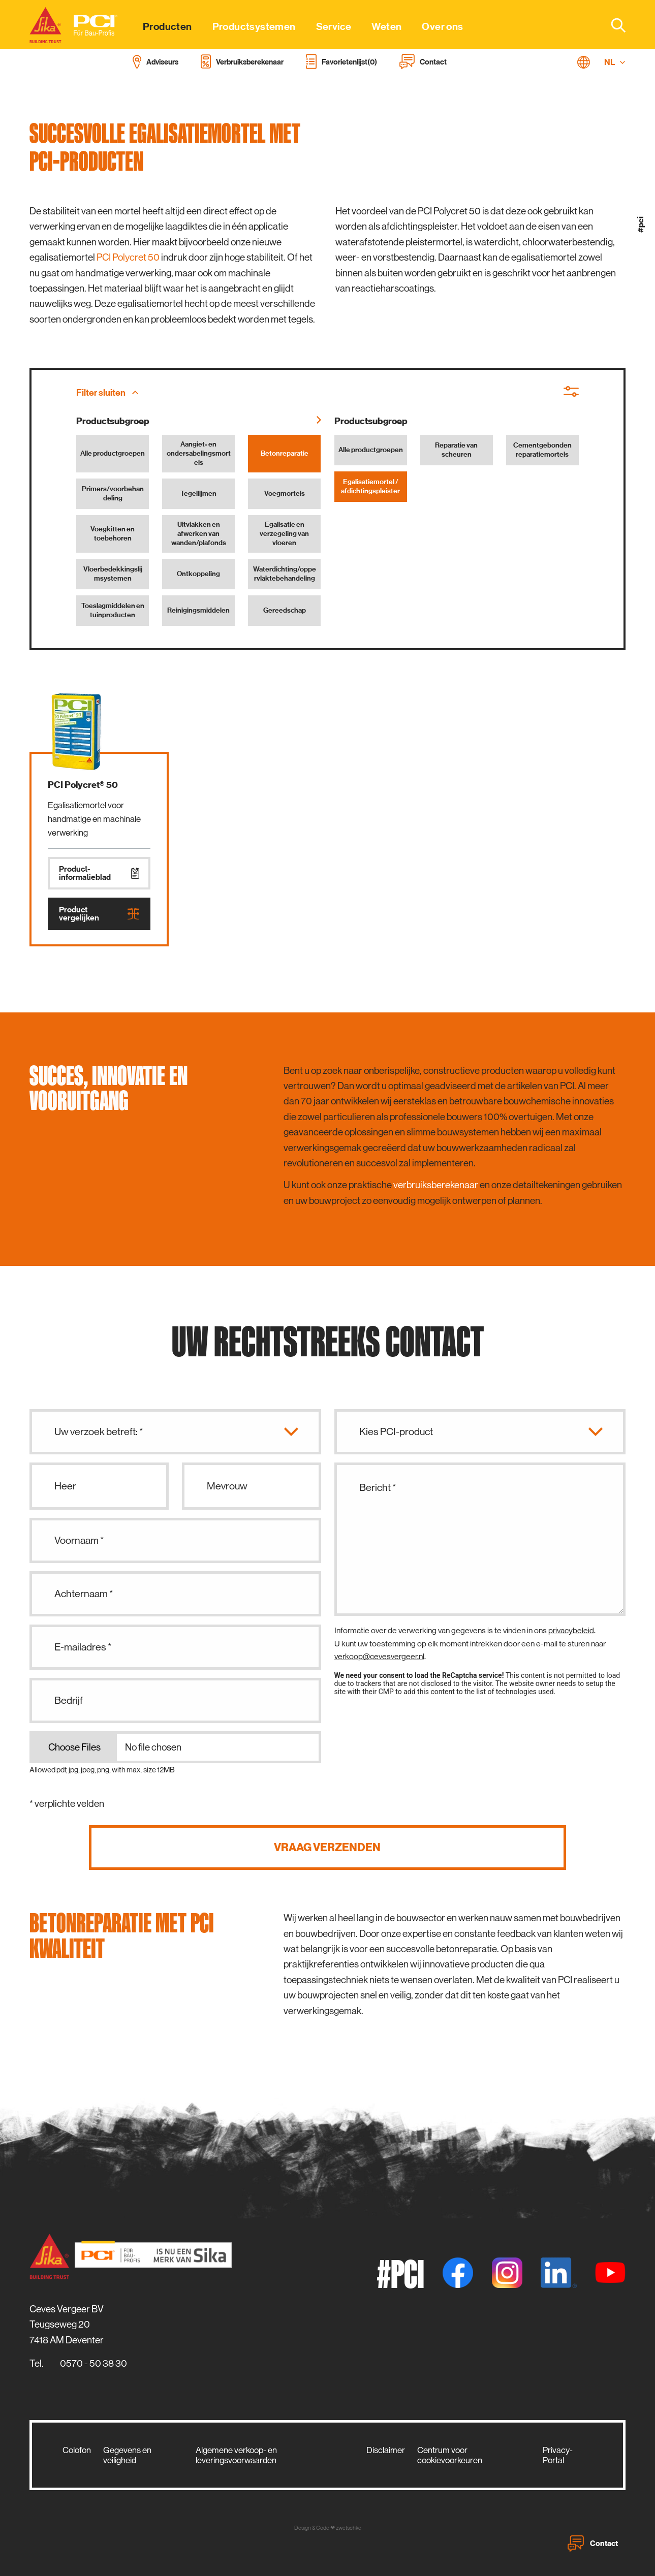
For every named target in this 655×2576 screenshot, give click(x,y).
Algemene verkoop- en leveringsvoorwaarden (236, 2455)
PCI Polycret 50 (128, 257)
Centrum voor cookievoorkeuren (449, 2455)
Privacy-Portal (558, 2455)
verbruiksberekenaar (435, 1185)
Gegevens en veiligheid (127, 2455)
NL (615, 62)
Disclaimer (385, 2450)
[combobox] (612, 25)
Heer (65, 1486)
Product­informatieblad (99, 873)
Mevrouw (227, 1486)
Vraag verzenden (327, 1847)
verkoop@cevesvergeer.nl (379, 1656)
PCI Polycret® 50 (83, 784)
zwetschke (348, 2528)
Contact (593, 2543)
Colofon (77, 2450)
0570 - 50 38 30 (93, 2363)
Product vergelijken (99, 914)
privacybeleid (571, 1630)
